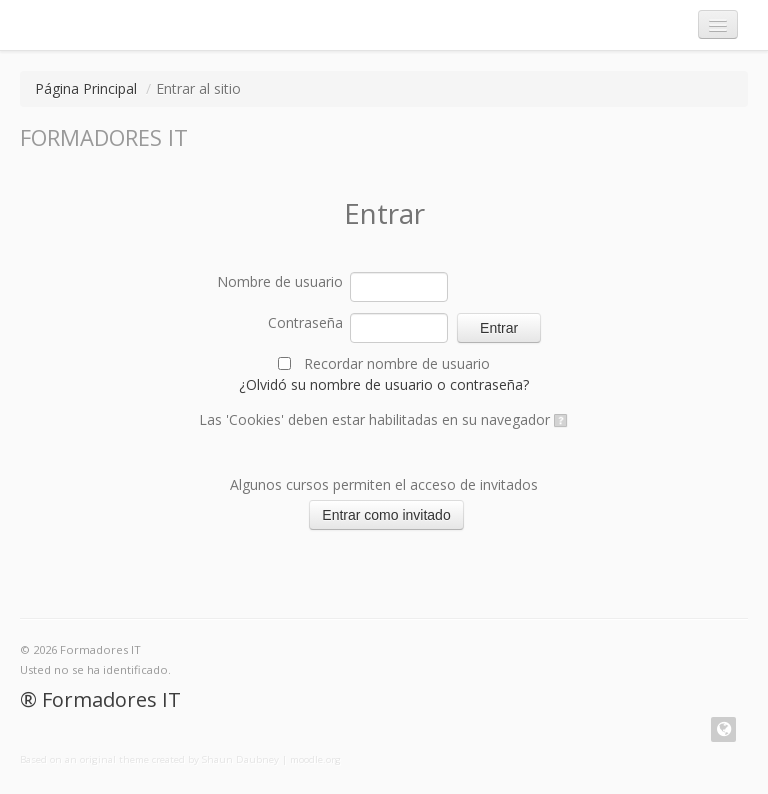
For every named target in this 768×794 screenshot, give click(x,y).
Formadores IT (111, 699)
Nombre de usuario (280, 281)
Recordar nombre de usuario (397, 363)
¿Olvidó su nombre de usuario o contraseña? (384, 384)
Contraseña (305, 322)
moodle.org (315, 759)
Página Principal (86, 88)
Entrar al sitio (198, 88)
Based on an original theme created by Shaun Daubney (149, 759)
